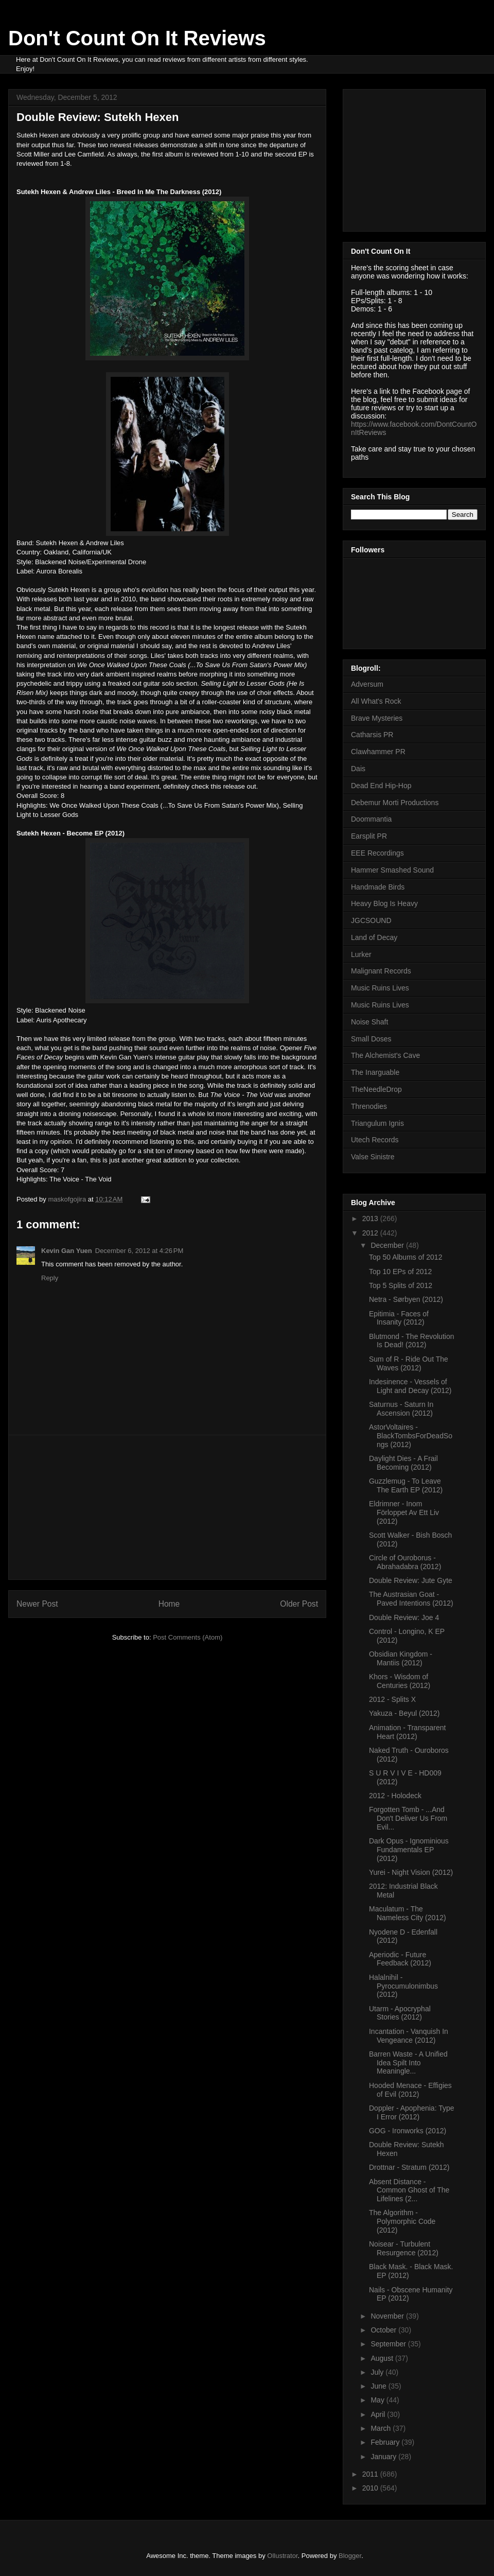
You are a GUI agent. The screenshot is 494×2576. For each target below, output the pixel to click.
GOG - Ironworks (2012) (407, 2131)
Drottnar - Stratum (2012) (409, 2167)
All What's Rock (376, 701)
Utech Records (375, 1140)
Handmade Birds (377, 887)
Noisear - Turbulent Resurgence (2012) (403, 2248)
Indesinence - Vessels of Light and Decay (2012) (410, 1386)
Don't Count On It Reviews (137, 38)
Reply (49, 1278)
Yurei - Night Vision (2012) (411, 1872)
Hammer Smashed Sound (392, 870)
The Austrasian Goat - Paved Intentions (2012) (411, 1598)
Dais (358, 768)
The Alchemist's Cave (385, 1055)
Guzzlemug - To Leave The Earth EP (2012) (406, 1485)
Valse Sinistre (373, 1157)
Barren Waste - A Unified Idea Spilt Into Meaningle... (408, 2063)
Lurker (361, 954)
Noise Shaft (369, 1022)
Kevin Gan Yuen (66, 1251)
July (377, 2372)
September (389, 2344)
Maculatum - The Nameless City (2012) (407, 1913)
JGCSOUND (371, 920)
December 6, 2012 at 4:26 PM (139, 1251)
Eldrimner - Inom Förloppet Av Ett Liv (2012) (404, 1512)
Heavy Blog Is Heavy (384, 903)
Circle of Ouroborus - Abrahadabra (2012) (405, 1562)
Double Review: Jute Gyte (410, 1580)
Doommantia (371, 819)
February (385, 2442)
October (384, 2330)
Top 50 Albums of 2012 (405, 1257)
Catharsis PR (372, 734)
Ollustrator (282, 2556)
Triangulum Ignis (377, 1123)
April (378, 2414)
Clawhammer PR (378, 751)
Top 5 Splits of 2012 (400, 1285)
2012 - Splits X (392, 1699)
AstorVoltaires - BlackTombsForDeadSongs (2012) (410, 1436)
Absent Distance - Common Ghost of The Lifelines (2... (409, 2190)
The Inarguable (375, 1072)
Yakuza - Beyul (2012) (404, 1713)
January (384, 2456)
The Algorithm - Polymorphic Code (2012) (402, 2221)
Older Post (299, 1603)
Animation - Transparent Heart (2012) (407, 1732)
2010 (371, 2488)
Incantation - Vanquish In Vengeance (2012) (408, 2035)
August (382, 2358)
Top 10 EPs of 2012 (400, 1271)
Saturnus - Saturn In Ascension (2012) (401, 1408)
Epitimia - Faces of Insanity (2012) (399, 1318)
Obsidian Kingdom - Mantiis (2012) (400, 1658)
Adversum (367, 684)
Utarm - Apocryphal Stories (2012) (400, 2013)
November (387, 2316)
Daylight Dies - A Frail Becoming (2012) (403, 1462)
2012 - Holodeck (395, 1795)
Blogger (350, 2556)
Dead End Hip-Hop (381, 785)
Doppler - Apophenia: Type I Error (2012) (411, 2112)
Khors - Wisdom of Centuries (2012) (399, 1681)
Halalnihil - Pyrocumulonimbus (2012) (403, 1986)
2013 (371, 1218)
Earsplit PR (369, 836)
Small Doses (371, 1039)
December (387, 1245)
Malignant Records (381, 971)
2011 (371, 2474)
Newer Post (37, 1603)
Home (169, 1603)
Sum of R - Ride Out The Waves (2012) (408, 1363)
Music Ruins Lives (380, 988)
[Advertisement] (167, 1507)
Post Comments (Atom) (187, 1637)
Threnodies (369, 1106)
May (378, 2400)
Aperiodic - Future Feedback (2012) (400, 1959)
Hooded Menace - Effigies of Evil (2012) (410, 2089)
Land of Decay (374, 937)
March (381, 2428)
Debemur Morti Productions (394, 802)
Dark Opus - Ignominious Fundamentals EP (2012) (409, 1850)
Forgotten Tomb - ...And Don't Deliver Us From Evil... (408, 1818)
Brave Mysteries (376, 718)
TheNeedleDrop (376, 1089)
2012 (371, 1233)
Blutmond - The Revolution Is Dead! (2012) (411, 1340)
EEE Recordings (377, 853)
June (379, 2386)
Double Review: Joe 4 (404, 1617)
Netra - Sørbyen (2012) (406, 1299)
